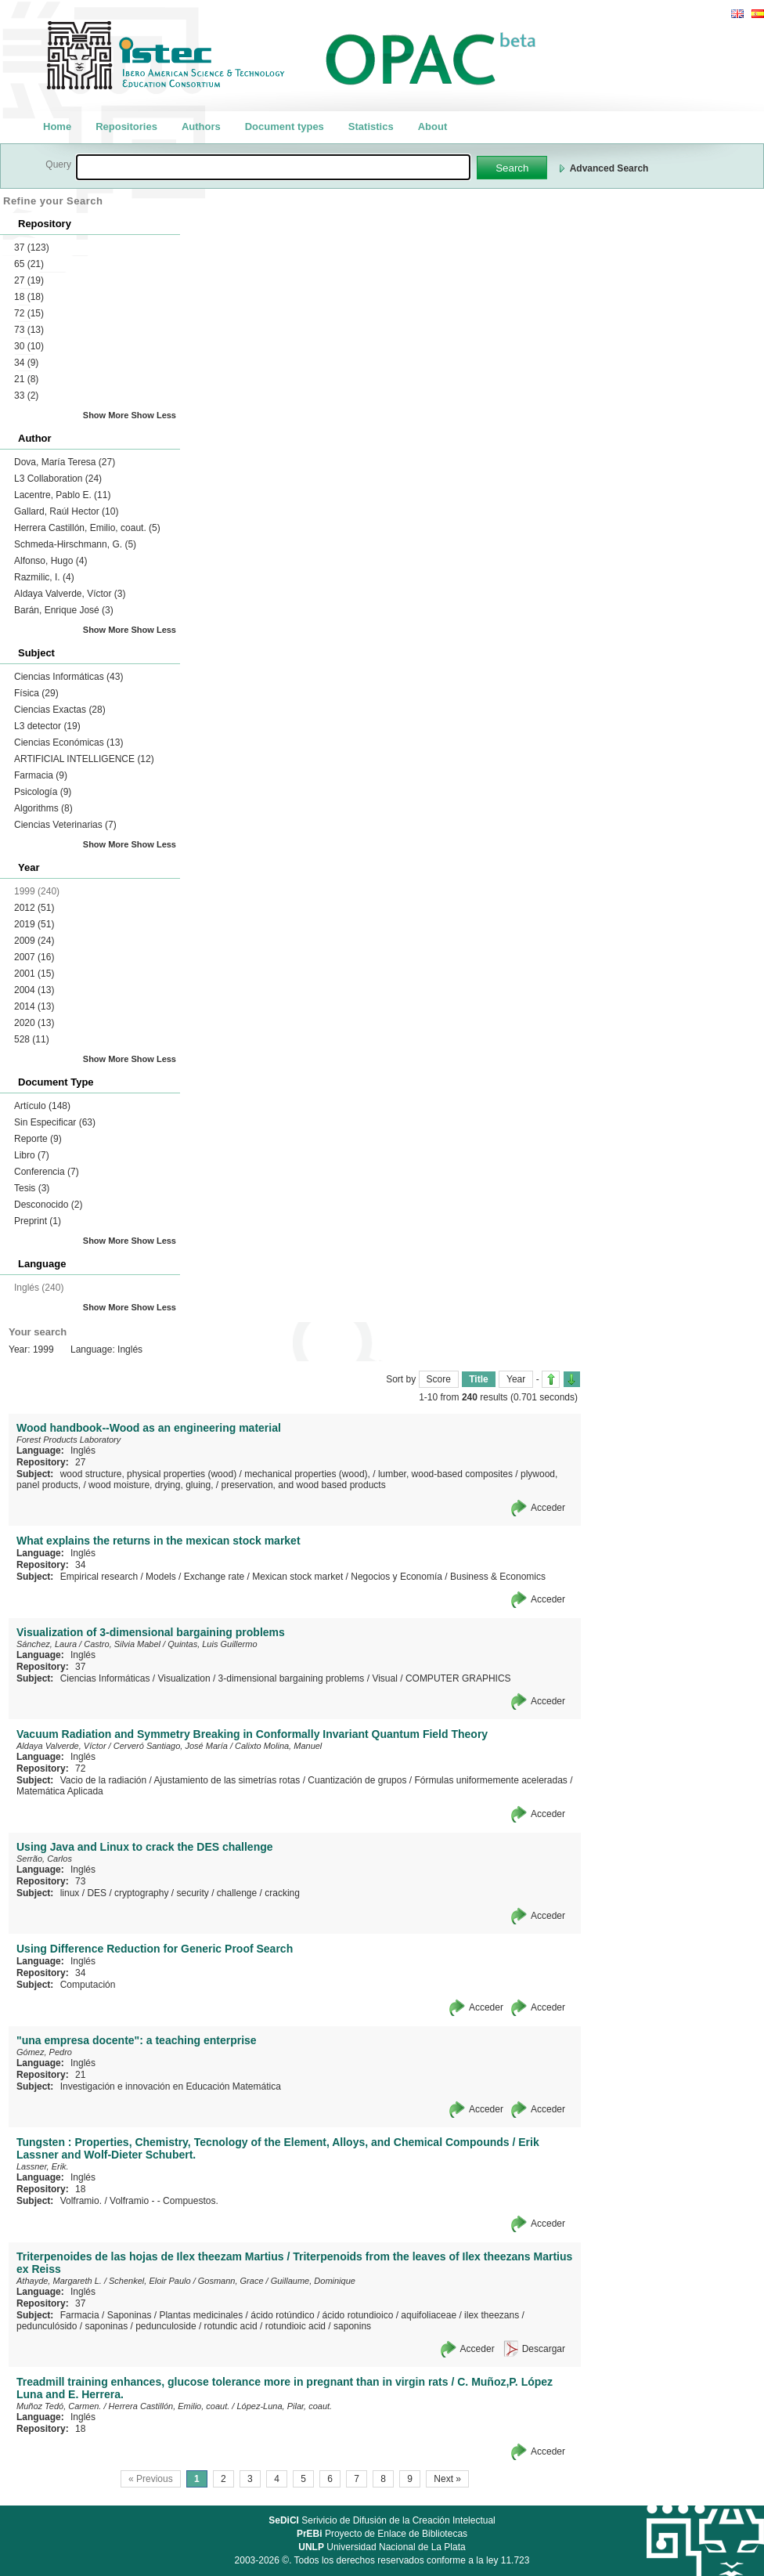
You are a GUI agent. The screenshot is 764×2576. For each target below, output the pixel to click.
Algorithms (43, 808)
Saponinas (129, 2315)
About (433, 126)
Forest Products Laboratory (68, 1439)
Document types (284, 126)
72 (29, 313)
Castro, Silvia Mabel (122, 1644)
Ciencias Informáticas (68, 676)
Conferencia (46, 1171)
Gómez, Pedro (44, 2052)
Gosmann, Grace (231, 2280)
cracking (282, 1893)
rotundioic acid (295, 2326)
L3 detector (47, 726)
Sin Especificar (55, 1122)
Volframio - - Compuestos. (164, 2200)
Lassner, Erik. (42, 2166)
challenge (237, 1893)
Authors (201, 126)
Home (57, 126)
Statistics (371, 126)
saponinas (106, 2326)
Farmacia (40, 775)
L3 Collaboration (58, 478)
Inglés (83, 1450)
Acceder (548, 1507)
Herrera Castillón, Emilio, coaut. (87, 527)
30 (29, 346)
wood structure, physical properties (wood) (148, 1474)
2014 (34, 1006)
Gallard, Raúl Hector (66, 511)
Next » (447, 2478)
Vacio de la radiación (103, 1780)
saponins (352, 2326)
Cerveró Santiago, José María (171, 1745)
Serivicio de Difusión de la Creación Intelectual (382, 2520)
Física (36, 693)
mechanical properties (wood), (307, 1474)
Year (515, 1379)
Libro (31, 1155)
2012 (34, 907)
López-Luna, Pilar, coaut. (284, 2406)
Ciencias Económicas (68, 742)
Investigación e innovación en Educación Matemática (170, 2086)
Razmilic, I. (44, 577)
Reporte (38, 1138)
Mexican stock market (297, 1576)
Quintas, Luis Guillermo (212, 1644)
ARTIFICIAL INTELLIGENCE (84, 758)
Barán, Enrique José (64, 610)
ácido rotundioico (358, 2315)
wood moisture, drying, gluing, (150, 1484)
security (192, 1893)
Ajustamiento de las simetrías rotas (227, 1780)
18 (29, 296)
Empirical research (99, 1576)
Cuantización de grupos (357, 1780)
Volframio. (81, 2200)
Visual (384, 1678)
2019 (34, 924)
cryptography (141, 1893)
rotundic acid (231, 2326)
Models (161, 1576)
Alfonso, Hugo (50, 560)
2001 (34, 973)
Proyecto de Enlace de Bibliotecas (382, 2533)
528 (31, 1039)
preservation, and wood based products (304, 1484)
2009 (34, 940)
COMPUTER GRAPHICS (458, 1678)
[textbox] (273, 167)
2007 (34, 957)
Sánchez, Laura (46, 1644)
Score (439, 1379)
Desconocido (48, 1204)
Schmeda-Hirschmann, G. (75, 544)
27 (29, 280)
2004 (34, 990)
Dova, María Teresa (64, 462)
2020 (34, 1022)
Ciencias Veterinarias (65, 824)
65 (29, 263)
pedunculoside (165, 2326)
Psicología (42, 791)
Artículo (42, 1105)
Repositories (126, 126)
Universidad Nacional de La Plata (381, 2547)
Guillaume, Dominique (313, 2280)
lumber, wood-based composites (445, 1474)
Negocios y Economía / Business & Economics (448, 1576)
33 (26, 395)
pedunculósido (46, 2326)
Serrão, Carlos (44, 1858)
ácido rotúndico (282, 2315)
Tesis (31, 1188)
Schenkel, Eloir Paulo (150, 2280)
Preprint (37, 1221)
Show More (106, 415)
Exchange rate (214, 1576)
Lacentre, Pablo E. (62, 495)
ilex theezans (491, 2315)
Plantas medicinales (201, 2315)
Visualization (183, 1678)
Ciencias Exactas (60, 709)
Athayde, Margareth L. (59, 2280)
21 (26, 379)
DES (96, 1893)
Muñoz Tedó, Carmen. (58, 2406)
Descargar (543, 2348)
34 (26, 362)
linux (70, 1893)
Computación (88, 1984)
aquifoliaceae (428, 2315)
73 (29, 329)
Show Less (154, 415)
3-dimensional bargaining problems (291, 1678)
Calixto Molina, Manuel (278, 1745)
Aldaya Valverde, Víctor (70, 593)
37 (31, 247)
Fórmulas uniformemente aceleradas (490, 1780)
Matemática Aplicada (59, 1791)
